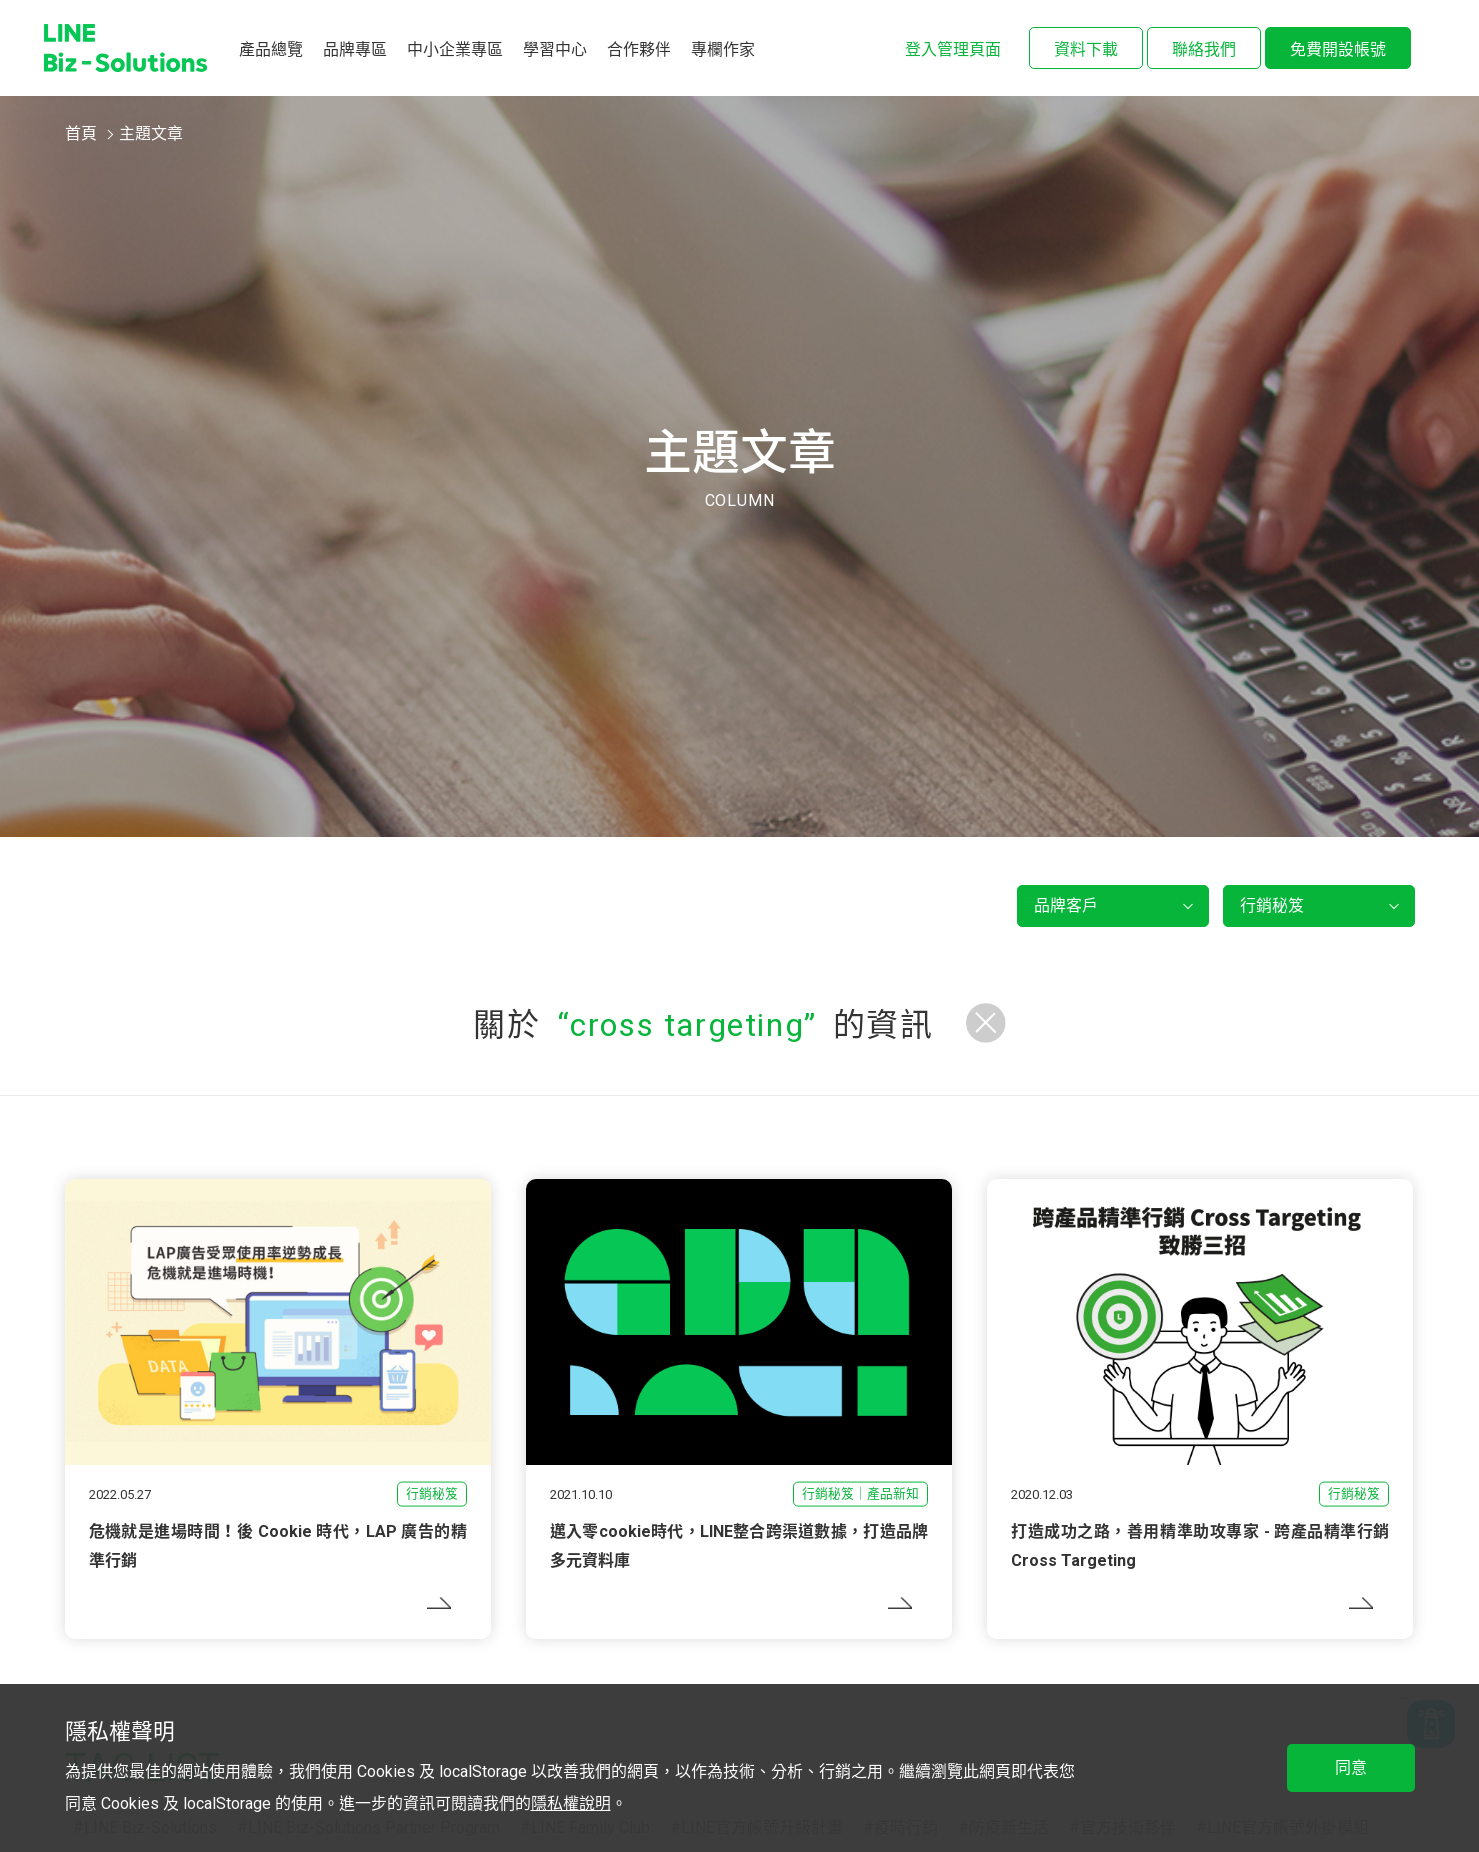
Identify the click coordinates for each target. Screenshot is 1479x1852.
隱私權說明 (571, 1803)
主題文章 (151, 133)
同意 (1351, 1767)
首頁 (81, 133)
